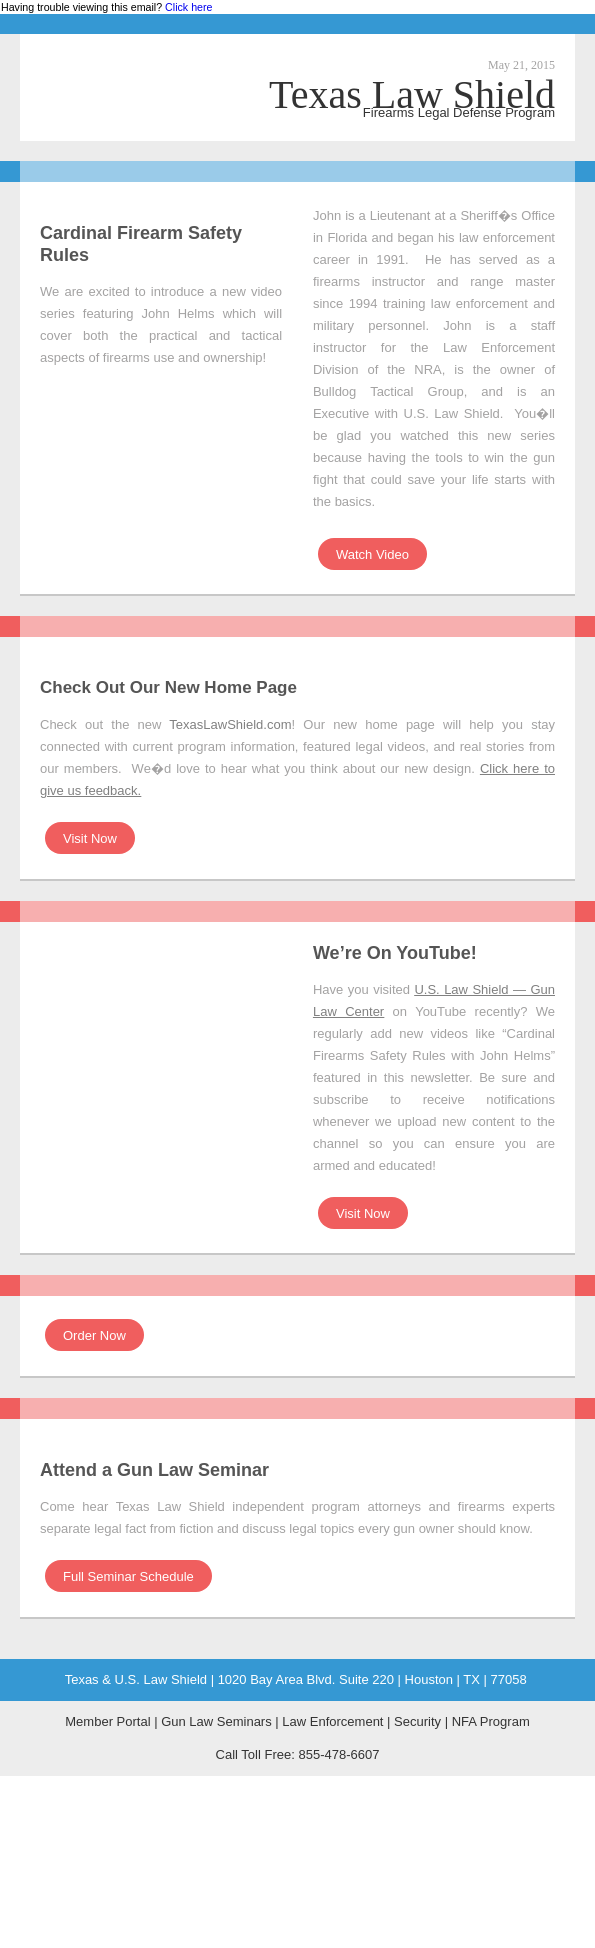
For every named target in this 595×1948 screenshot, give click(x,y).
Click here (188, 7)
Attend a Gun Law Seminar (154, 1470)
